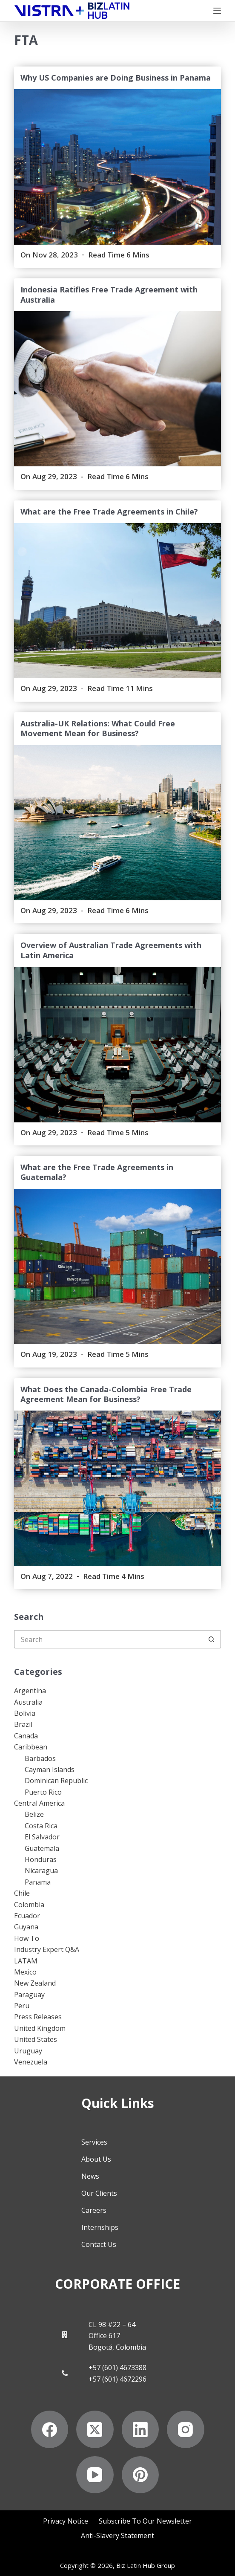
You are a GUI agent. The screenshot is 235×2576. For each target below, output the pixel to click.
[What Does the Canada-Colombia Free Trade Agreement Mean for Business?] (117, 1488)
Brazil (23, 1724)
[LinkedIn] (140, 2429)
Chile (22, 1893)
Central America (39, 1803)
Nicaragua (41, 1870)
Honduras (41, 1859)
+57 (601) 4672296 (117, 2379)
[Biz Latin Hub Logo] (72, 10)
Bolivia (24, 1713)
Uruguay (28, 2051)
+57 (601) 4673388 (117, 2367)
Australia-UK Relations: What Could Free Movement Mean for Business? (97, 728)
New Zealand (35, 1983)
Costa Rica (41, 1825)
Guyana (26, 1926)
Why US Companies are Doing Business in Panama (115, 77)
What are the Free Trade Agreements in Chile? (109, 511)
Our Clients (99, 2192)
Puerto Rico (43, 1792)
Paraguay (29, 1994)
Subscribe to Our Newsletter (145, 2521)
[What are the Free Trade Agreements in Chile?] (117, 600)
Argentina (30, 1690)
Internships (99, 2227)
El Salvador (42, 1837)
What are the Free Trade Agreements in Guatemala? (96, 1172)
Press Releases (38, 2016)
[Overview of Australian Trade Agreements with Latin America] (117, 1044)
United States (35, 2039)
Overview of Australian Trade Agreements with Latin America (110, 950)
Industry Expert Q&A (46, 1949)
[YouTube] (95, 2475)
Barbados (40, 1758)
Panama (38, 1882)
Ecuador (27, 1915)
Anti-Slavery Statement (117, 2535)
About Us (96, 2158)
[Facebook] (50, 2429)
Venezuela (30, 2062)
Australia (28, 1702)
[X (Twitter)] (95, 2429)
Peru (21, 2005)
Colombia (29, 1904)
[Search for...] (108, 1639)
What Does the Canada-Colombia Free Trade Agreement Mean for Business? (106, 1394)
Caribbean (30, 1747)
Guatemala (42, 1848)
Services (94, 2141)
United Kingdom (40, 2028)
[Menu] (217, 10)
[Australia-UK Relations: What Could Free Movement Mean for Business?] (117, 822)
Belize (34, 1814)
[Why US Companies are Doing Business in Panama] (117, 166)
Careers (93, 2210)
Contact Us (98, 2244)
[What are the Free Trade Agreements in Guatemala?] (117, 1266)
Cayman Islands (50, 1769)
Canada (26, 1735)
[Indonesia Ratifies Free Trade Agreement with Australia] (117, 388)
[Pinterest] (140, 2475)
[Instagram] (185, 2429)
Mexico (25, 1972)
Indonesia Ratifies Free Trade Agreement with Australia (109, 294)
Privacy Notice (65, 2521)
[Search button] (212, 1639)
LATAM (25, 1961)
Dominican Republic (56, 1780)
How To (26, 1938)
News (90, 2175)
